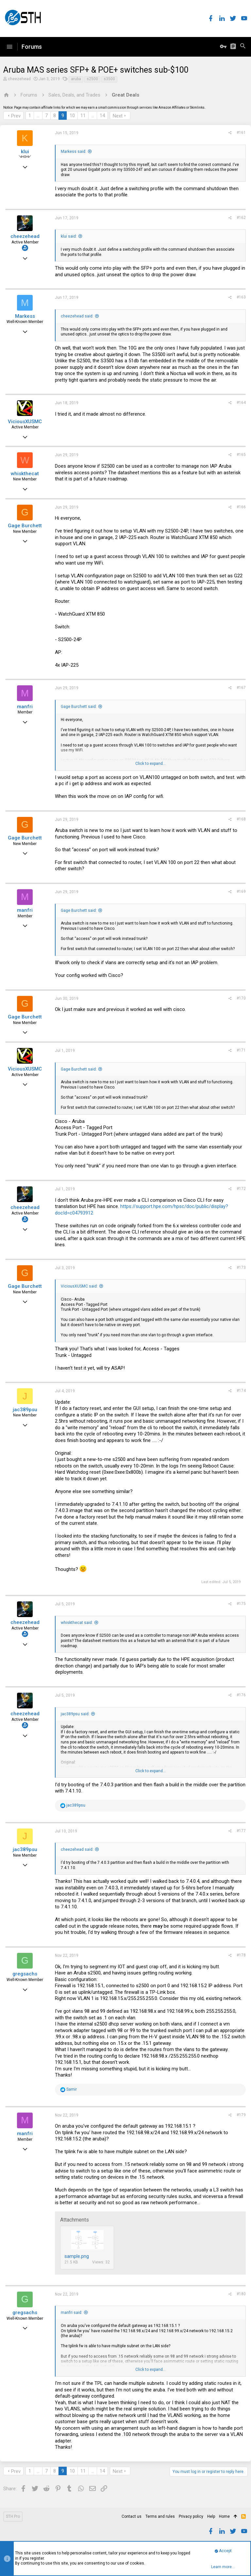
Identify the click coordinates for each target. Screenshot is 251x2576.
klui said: (69, 236)
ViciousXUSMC (25, 421)
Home (224, 2516)
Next (118, 116)
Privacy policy (191, 2516)
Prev (16, 116)
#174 (241, 1390)
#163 (241, 297)
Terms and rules (160, 2516)
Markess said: (73, 151)
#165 (241, 454)
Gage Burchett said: (79, 706)
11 (83, 115)
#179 (241, 2115)
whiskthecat (25, 474)
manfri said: (71, 2312)
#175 (241, 1603)
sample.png (76, 2256)
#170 (241, 998)
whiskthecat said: (77, 1622)
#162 (241, 217)
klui (25, 151)
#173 (241, 1267)
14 (102, 115)
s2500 (92, 79)
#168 (241, 819)
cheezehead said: (77, 316)
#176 (241, 1695)
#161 (241, 132)
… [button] (38, 115)
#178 (241, 1955)
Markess (25, 316)
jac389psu (25, 1410)
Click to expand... (150, 763)
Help (211, 2516)
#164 (241, 402)
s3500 (109, 79)
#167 (241, 687)
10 (72, 115)
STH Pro (13, 2516)
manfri (25, 707)
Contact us (132, 2516)
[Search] (243, 46)
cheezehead (19, 79)
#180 (241, 2294)
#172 (241, 1188)
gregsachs (24, 1974)
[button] (9, 46)
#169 (241, 891)
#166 (241, 507)
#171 (241, 1050)
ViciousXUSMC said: (79, 1286)
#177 (241, 1830)
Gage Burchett (25, 526)
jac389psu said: (75, 1714)
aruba (76, 79)
